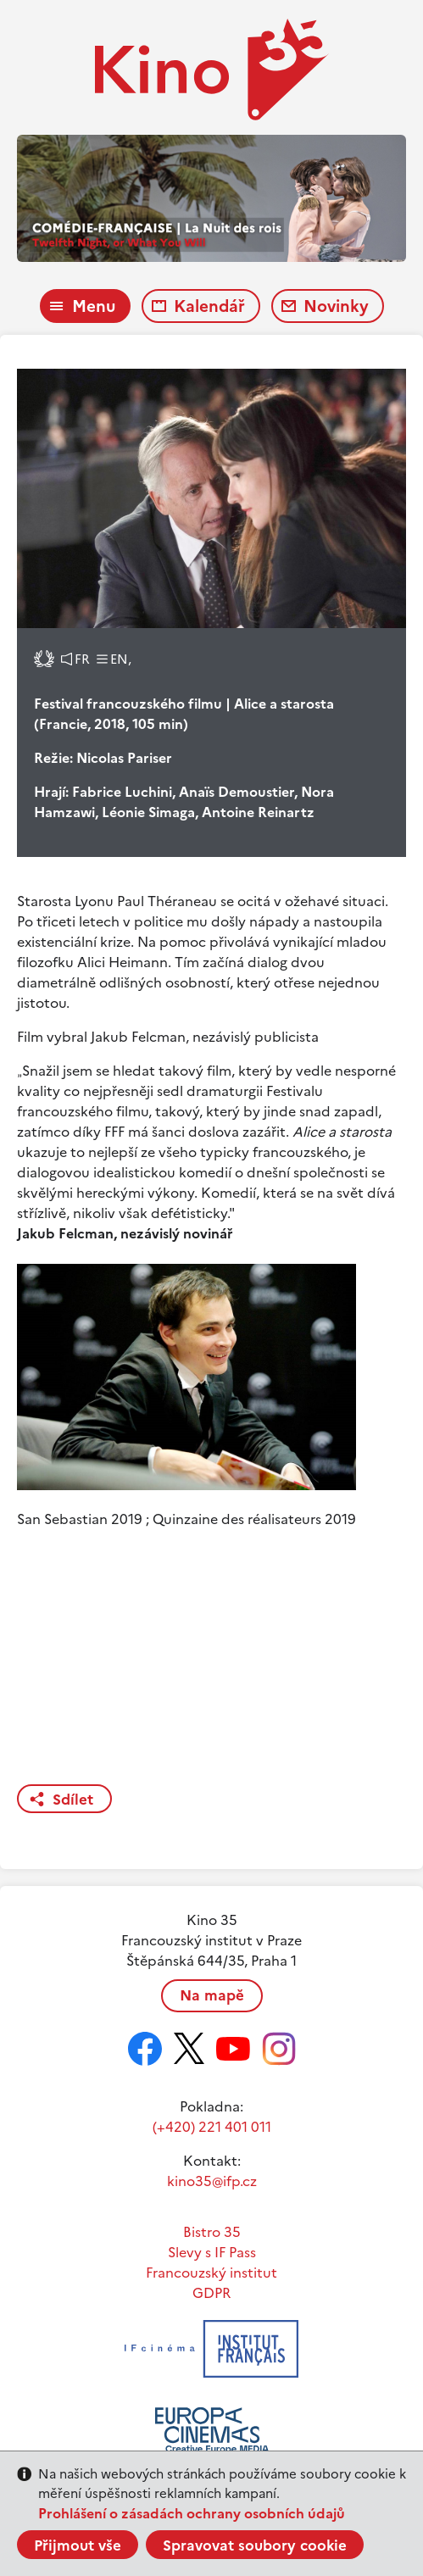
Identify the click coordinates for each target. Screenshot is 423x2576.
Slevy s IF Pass (212, 2252)
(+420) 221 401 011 (212, 2127)
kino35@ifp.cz (212, 2181)
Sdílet (73, 1800)
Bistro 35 (212, 2232)
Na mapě (212, 1995)
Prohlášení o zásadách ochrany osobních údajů (191, 2513)
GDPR (211, 2293)
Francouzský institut (211, 2272)
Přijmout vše (77, 2545)
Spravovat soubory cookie (255, 2545)
